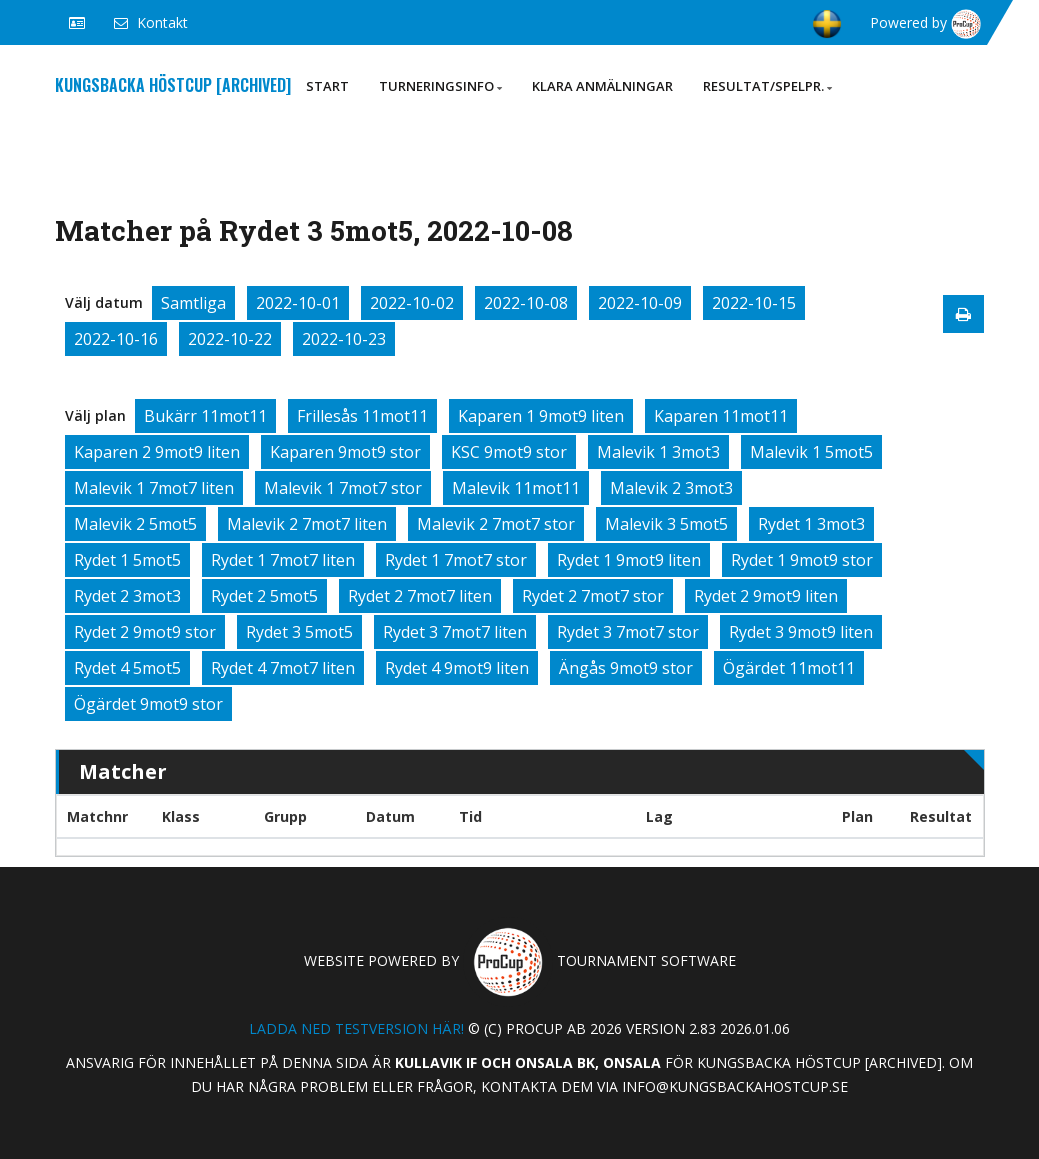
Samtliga (193, 303)
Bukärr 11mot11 (205, 416)
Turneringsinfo (440, 86)
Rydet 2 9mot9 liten (766, 596)
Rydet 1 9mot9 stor (802, 560)
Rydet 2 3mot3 (127, 596)
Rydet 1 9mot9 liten (629, 560)
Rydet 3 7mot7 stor (628, 632)
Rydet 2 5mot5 (264, 596)
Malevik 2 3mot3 (671, 488)
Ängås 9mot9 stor (626, 668)
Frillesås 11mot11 (362, 416)
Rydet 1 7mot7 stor (456, 560)
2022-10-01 (298, 303)
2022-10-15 (754, 303)
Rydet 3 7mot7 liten (455, 632)
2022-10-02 (412, 303)
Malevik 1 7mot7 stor (343, 488)
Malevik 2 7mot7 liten (307, 524)
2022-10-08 (526, 303)
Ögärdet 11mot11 (789, 668)
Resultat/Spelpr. (767, 86)
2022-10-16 (116, 339)
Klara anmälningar (602, 86)
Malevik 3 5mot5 (666, 524)
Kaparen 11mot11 (721, 416)
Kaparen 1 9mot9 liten (541, 416)
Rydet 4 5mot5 (127, 668)
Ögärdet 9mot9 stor (148, 704)
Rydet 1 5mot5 (127, 560)
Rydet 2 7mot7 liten (420, 596)
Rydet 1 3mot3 (811, 524)
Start (327, 86)
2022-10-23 (344, 339)
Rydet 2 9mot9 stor (145, 632)
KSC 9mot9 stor (509, 452)
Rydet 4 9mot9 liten (457, 668)
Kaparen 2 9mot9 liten (157, 452)
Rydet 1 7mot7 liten (283, 560)
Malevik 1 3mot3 (658, 452)
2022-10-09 (640, 303)
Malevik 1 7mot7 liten (154, 488)
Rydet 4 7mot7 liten (283, 668)
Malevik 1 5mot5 (811, 452)
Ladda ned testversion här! (356, 1028)
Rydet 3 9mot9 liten (801, 632)
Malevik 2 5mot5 (135, 524)
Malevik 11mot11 (516, 488)
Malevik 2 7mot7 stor (496, 524)
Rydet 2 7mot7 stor (593, 596)
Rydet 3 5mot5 (299, 632)
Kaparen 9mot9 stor (345, 452)
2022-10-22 (230, 339)
